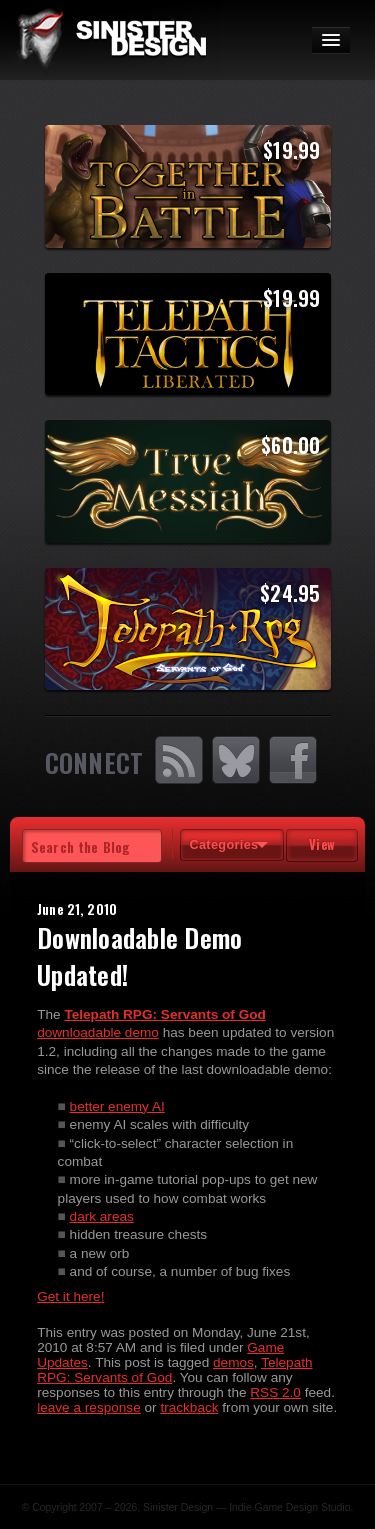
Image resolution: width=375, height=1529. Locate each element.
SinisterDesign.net (110, 40)
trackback (189, 1407)
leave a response (89, 1407)
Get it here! (70, 1296)
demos (233, 1362)
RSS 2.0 (275, 1392)
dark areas (102, 1216)
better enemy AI (117, 1106)
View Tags (322, 848)
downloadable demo (98, 1032)
